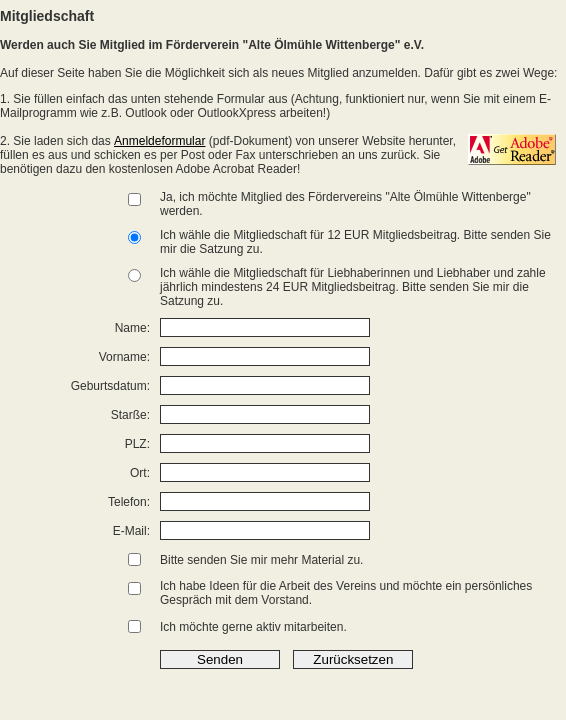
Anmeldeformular (159, 141)
